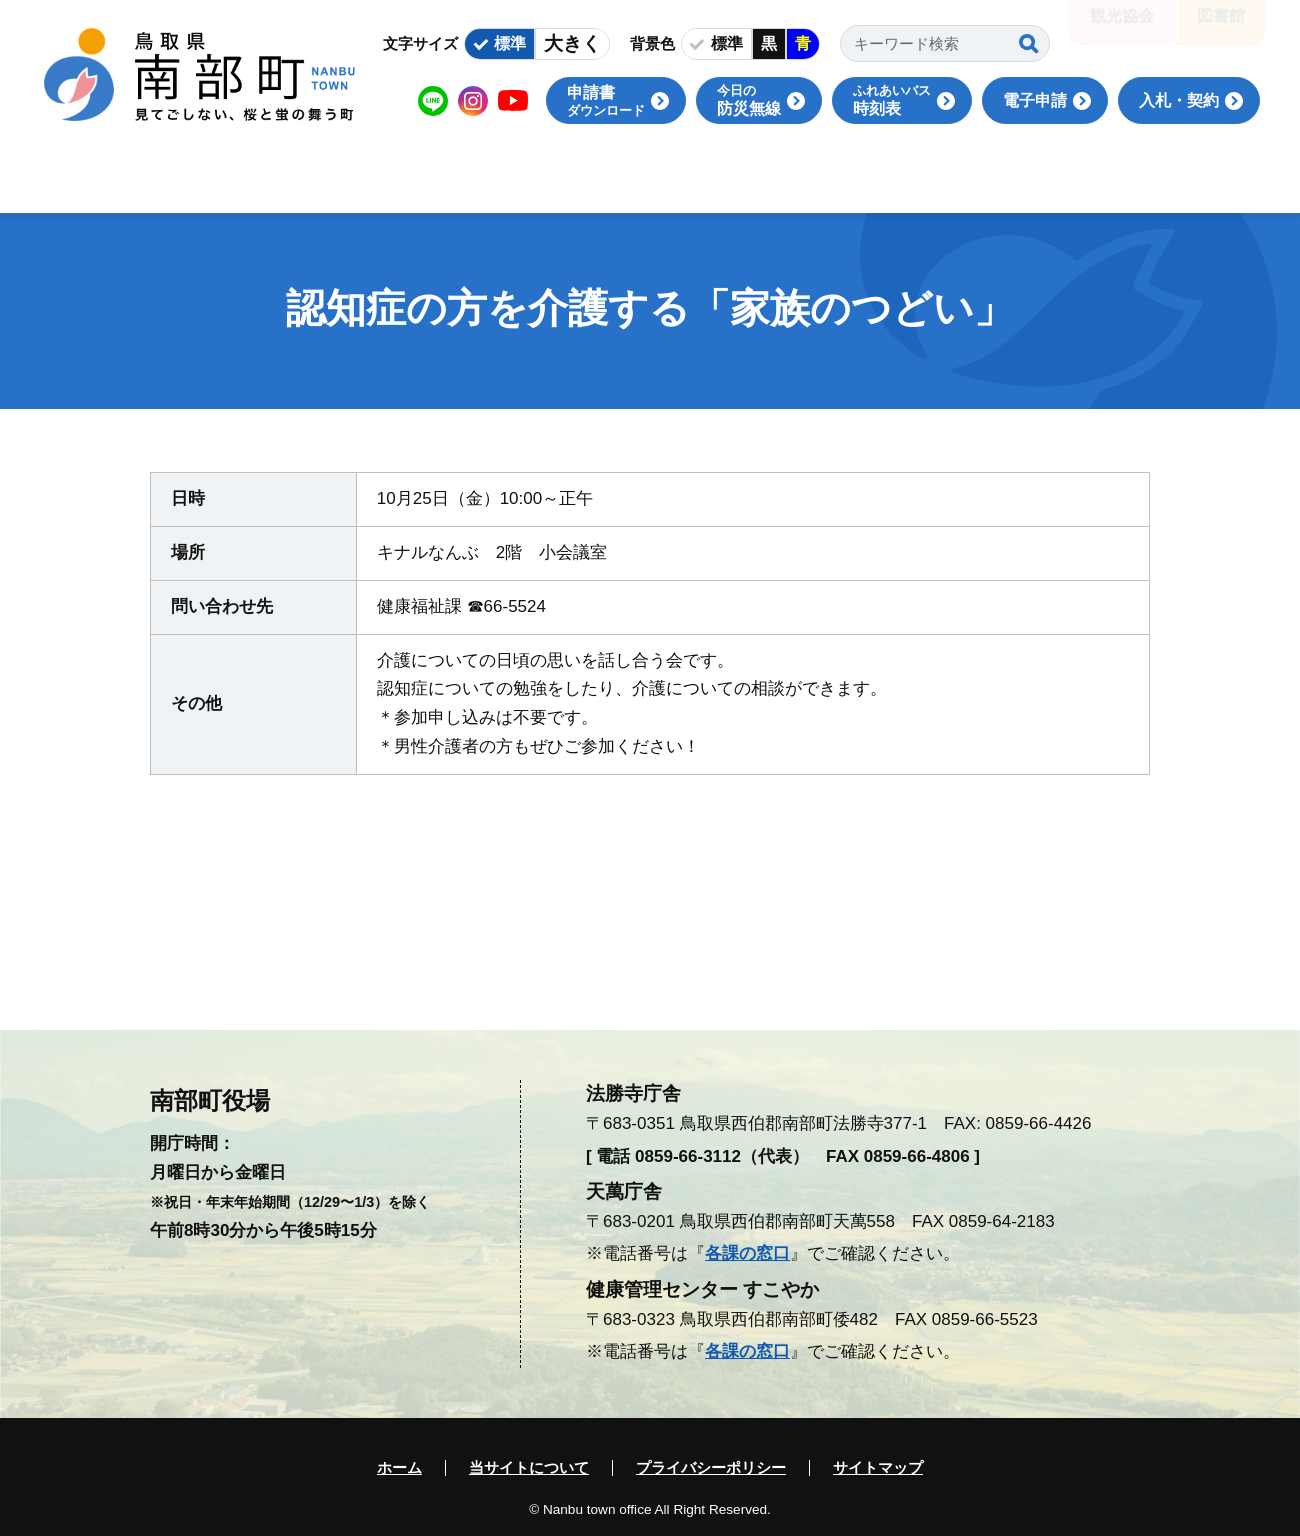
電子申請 (1035, 100)
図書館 (1221, 29)
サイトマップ (878, 1467)
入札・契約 (1179, 100)
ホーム (399, 1467)
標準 (510, 43)
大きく (572, 43)
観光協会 (1122, 29)
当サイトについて (529, 1467)
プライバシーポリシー (711, 1467)
